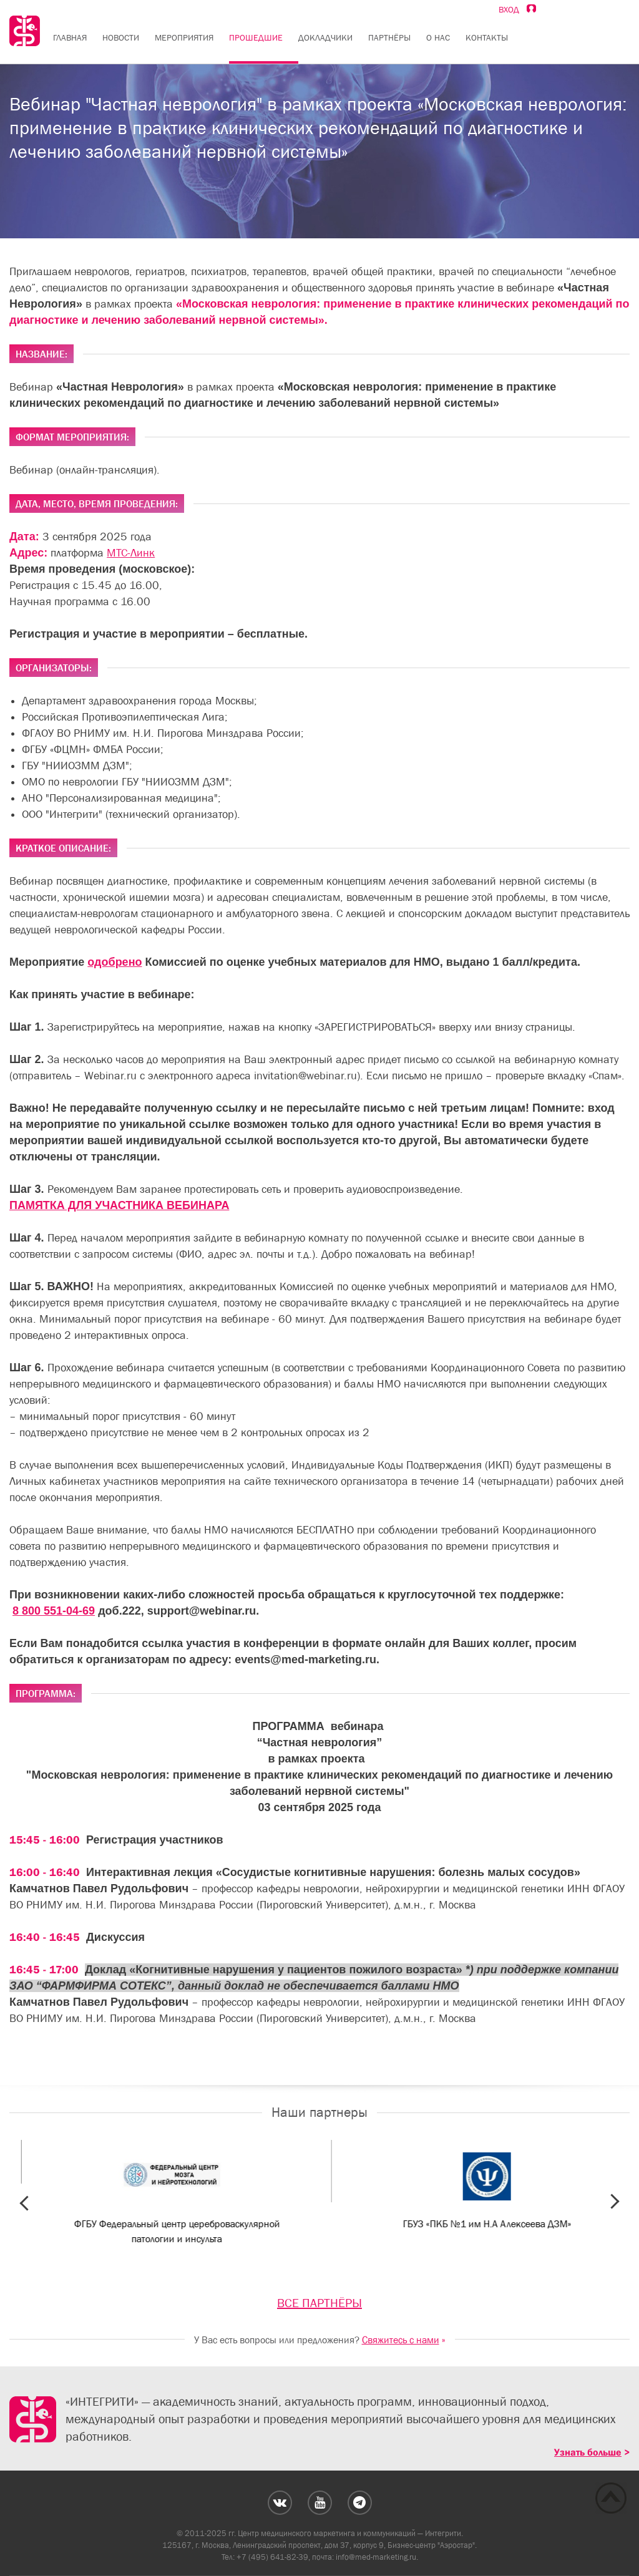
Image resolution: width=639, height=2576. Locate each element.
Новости (120, 37)
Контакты (487, 37)
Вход (517, 9)
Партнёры (389, 37)
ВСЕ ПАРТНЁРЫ (319, 2303)
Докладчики (325, 37)
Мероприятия (184, 37)
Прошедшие (256, 37)
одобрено (114, 962)
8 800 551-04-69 (53, 1611)
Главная (70, 37)
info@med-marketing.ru (376, 2557)
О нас (438, 37)
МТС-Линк (131, 553)
